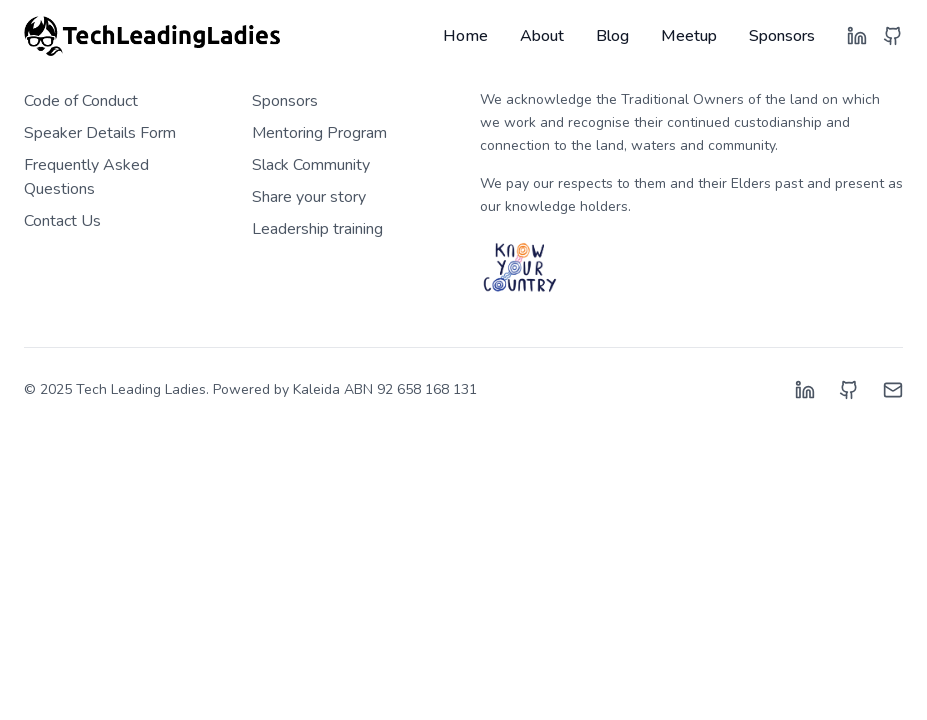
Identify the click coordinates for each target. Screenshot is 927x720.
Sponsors (782, 36)
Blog (612, 36)
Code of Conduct (81, 101)
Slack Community (311, 165)
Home (465, 36)
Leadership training (317, 229)
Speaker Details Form (100, 133)
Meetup (689, 36)
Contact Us (62, 221)
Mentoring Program (319, 133)
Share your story (309, 197)
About (542, 36)
